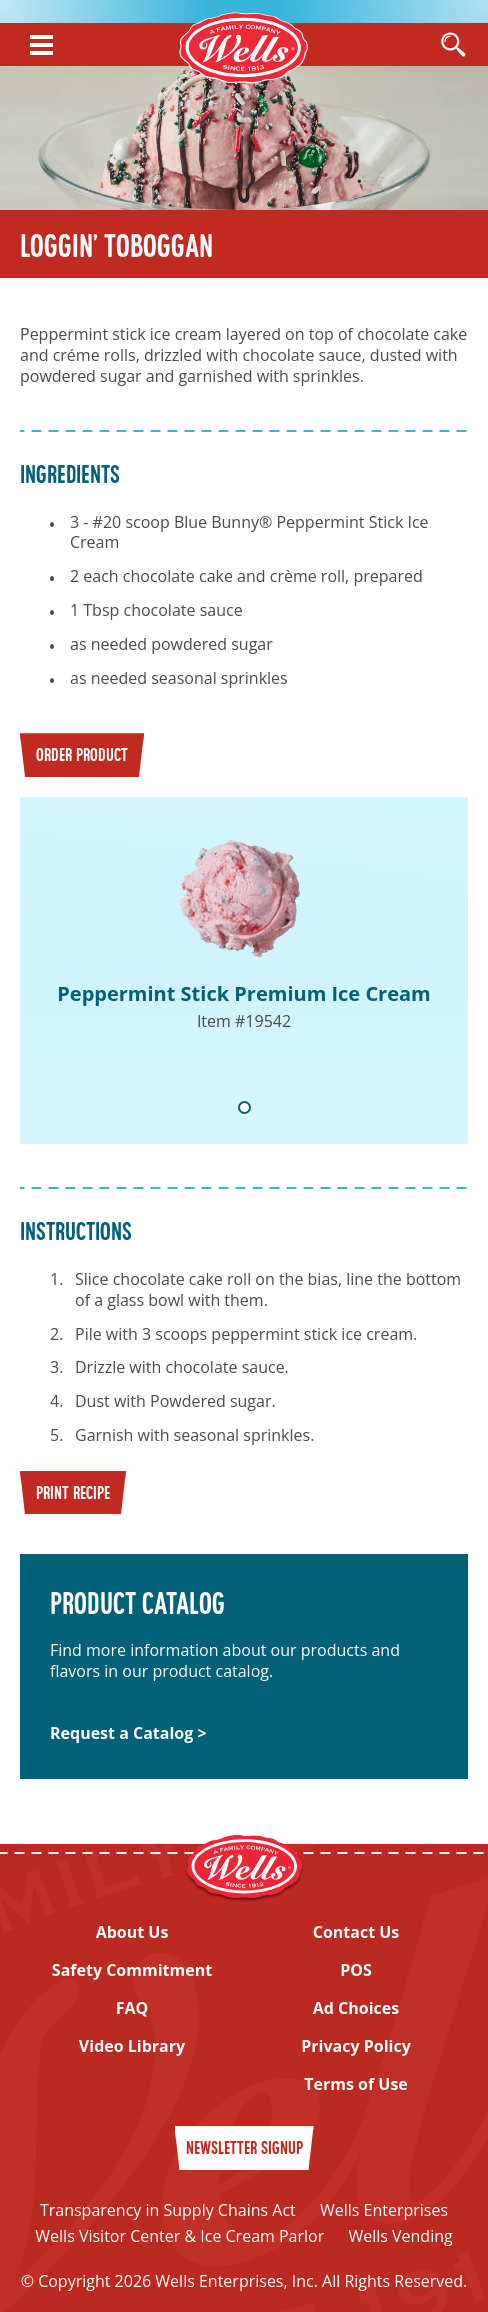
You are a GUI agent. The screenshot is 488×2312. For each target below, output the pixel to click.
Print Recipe (73, 1494)
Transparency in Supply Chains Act (168, 2210)
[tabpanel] (244, 970)
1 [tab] (244, 1107)
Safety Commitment (132, 1970)
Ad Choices (356, 2008)
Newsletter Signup (244, 2149)
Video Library (132, 2046)
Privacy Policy (356, 2046)
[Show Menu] (41, 45)
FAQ (132, 2008)
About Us (132, 1932)
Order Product (82, 756)
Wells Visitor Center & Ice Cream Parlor (179, 2236)
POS (356, 1970)
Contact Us (356, 1932)
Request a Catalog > (128, 1733)
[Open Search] (453, 46)
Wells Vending (400, 2236)
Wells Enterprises (384, 2210)
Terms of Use (356, 2084)
